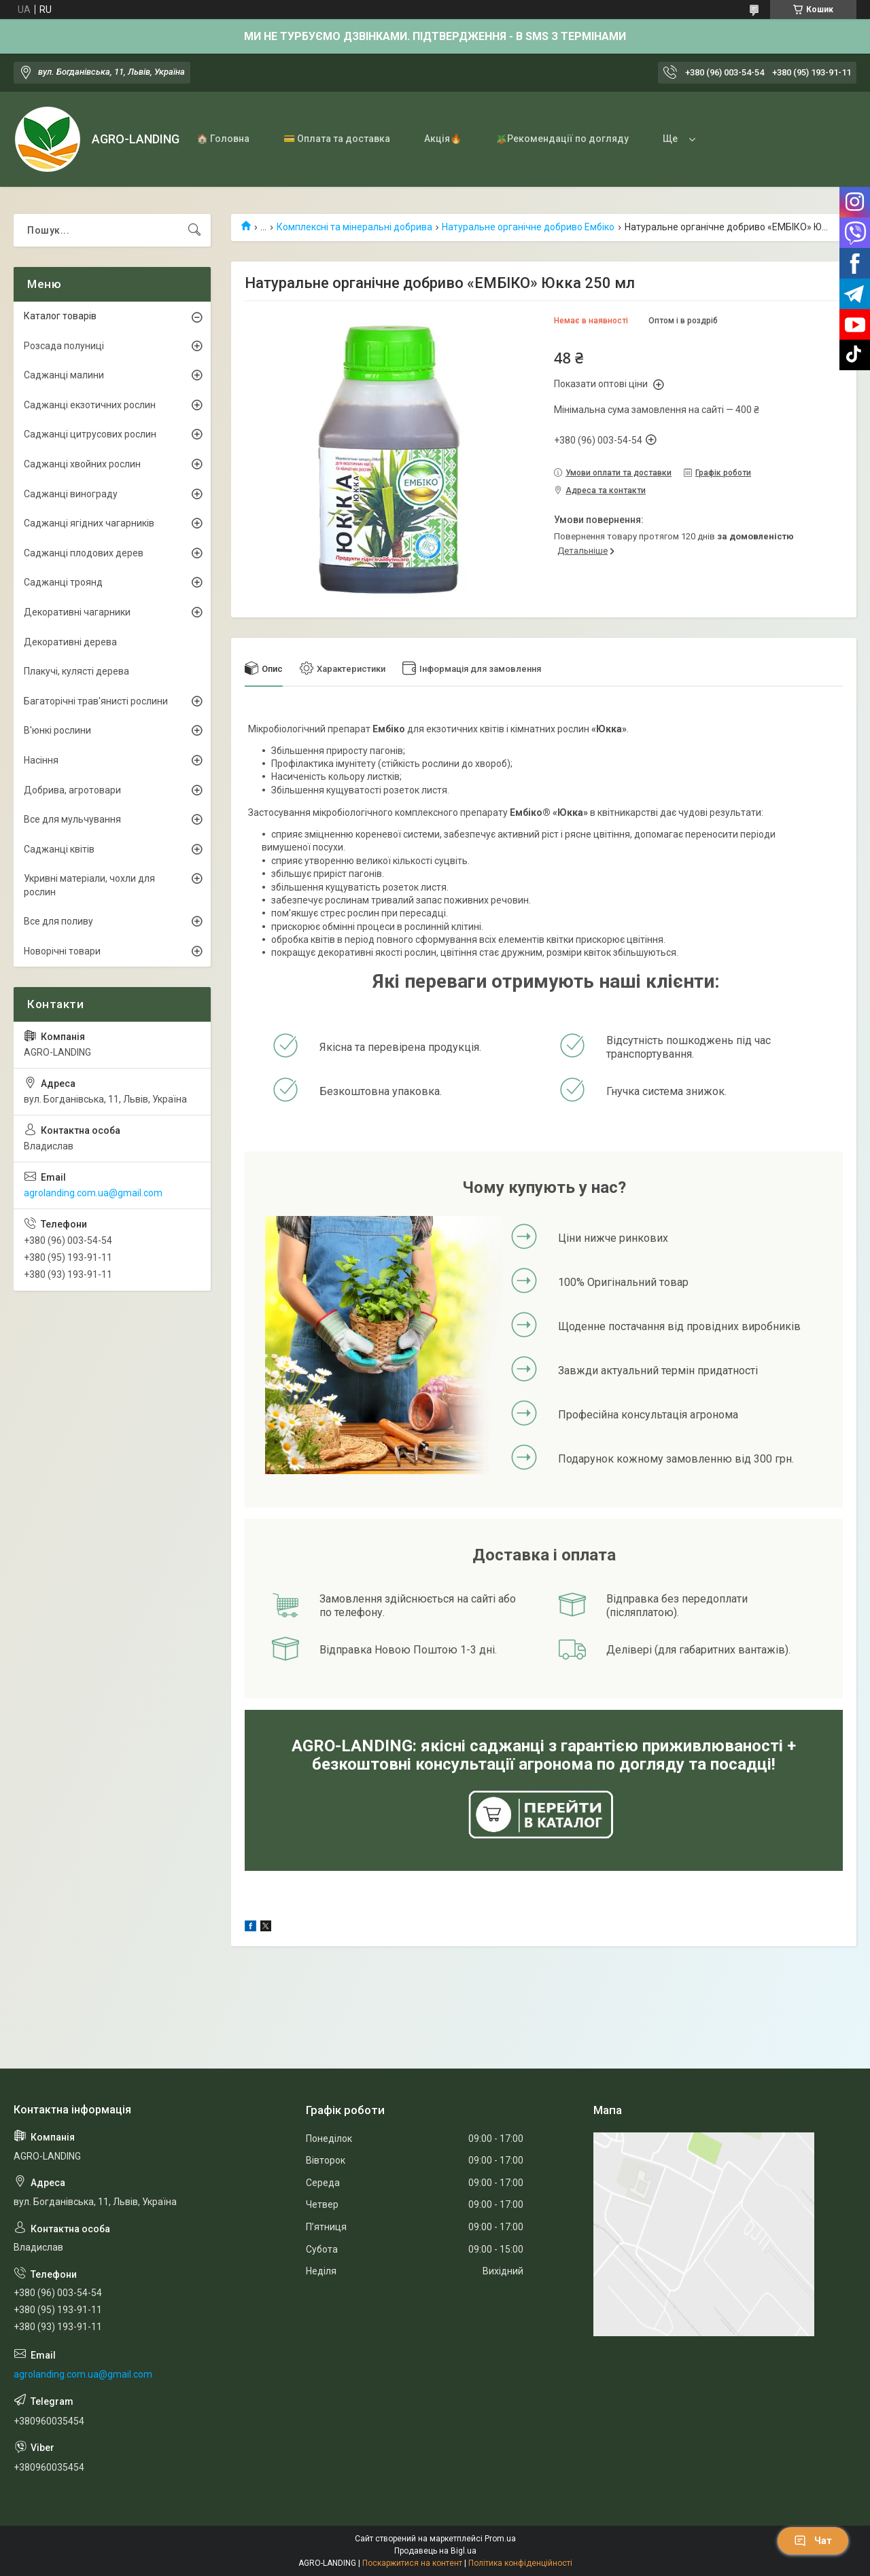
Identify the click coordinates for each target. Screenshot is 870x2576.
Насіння (41, 760)
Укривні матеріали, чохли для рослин (89, 885)
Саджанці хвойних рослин (82, 464)
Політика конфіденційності (520, 2563)
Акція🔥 (443, 138)
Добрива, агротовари (72, 790)
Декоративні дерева (70, 642)
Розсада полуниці (64, 345)
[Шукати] (194, 230)
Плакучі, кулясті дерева (76, 671)
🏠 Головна (222, 138)
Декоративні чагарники (77, 612)
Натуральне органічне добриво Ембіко (528, 226)
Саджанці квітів (59, 849)
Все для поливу (58, 921)
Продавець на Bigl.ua (435, 2551)
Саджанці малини (64, 375)
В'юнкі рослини (57, 730)
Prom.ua (500, 2538)
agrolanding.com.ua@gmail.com (93, 1192)
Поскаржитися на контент (412, 2563)
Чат (813, 2541)
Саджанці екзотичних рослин (90, 404)
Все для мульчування (72, 819)
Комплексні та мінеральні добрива (354, 226)
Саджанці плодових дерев (83, 553)
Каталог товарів (60, 315)
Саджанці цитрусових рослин (90, 434)
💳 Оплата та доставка (336, 138)
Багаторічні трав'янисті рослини (96, 701)
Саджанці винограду (71, 493)
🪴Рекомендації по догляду (562, 138)
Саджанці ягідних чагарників (89, 523)
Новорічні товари (62, 951)
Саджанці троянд (63, 582)
